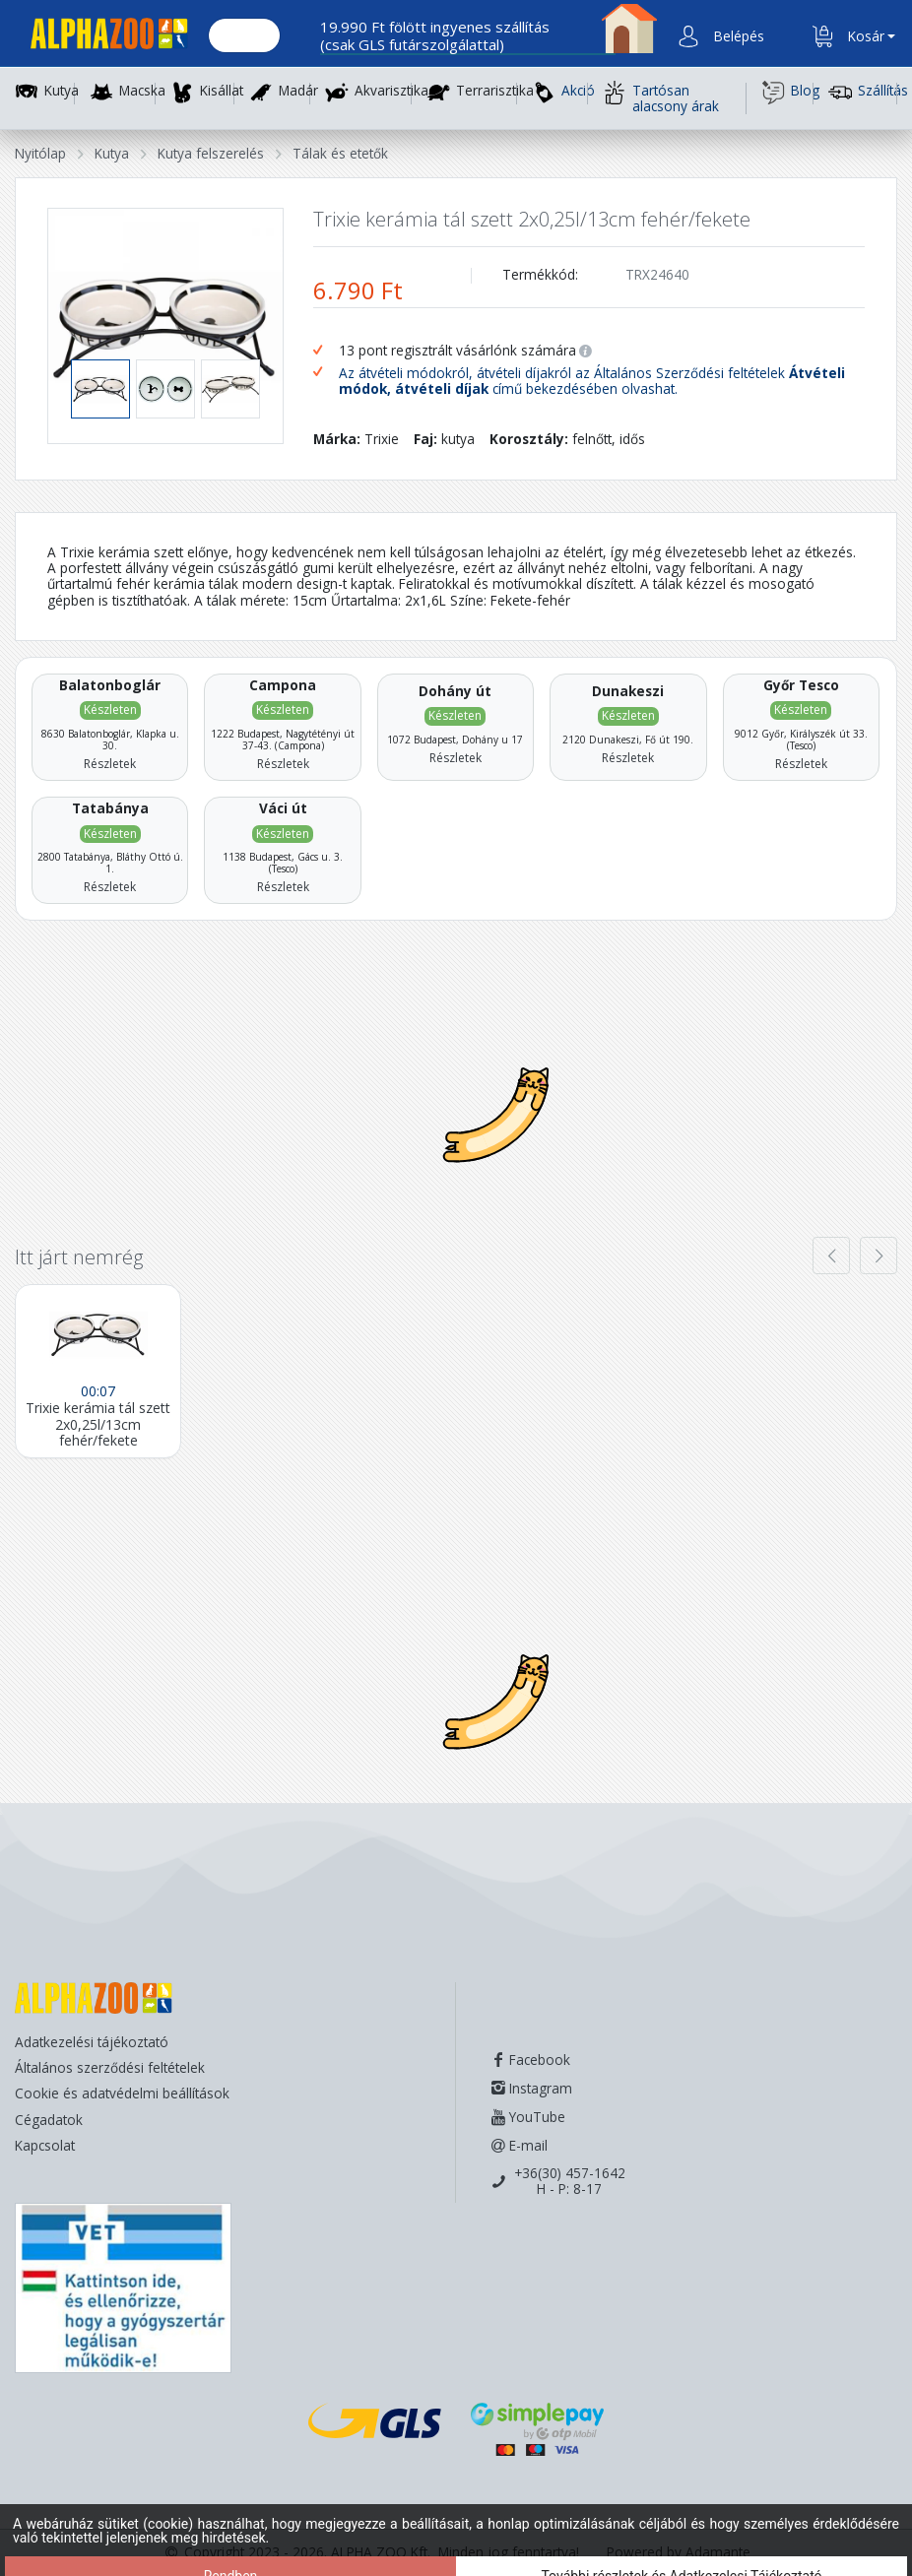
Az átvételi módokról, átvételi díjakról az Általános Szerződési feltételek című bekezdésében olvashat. (592, 381)
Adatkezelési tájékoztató (91, 2041)
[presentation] (831, 1255)
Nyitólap (40, 153)
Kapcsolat (45, 2145)
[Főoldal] (101, 37)
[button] (737, 36)
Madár (298, 91)
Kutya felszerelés (211, 153)
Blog (787, 92)
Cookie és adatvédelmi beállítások (122, 2093)
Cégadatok (49, 2119)
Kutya (61, 91)
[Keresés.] (244, 36)
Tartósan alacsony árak (661, 98)
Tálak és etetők (340, 153)
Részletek (110, 763)
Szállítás (862, 92)
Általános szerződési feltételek (110, 2067)
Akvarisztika (391, 91)
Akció (560, 92)
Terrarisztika (495, 91)
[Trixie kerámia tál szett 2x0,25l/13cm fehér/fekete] (98, 1371)
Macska (142, 91)
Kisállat (221, 91)
